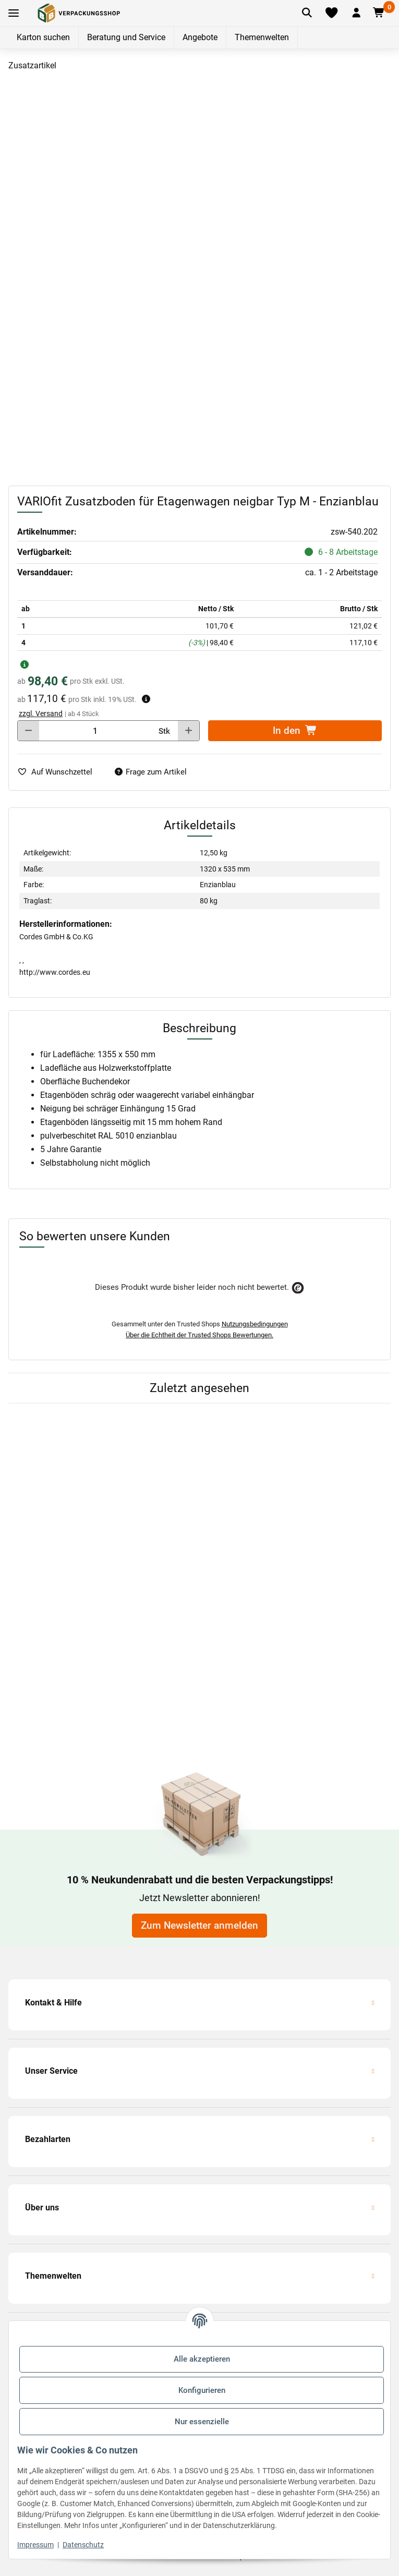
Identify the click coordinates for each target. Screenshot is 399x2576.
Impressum (35, 2545)
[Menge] (95, 731)
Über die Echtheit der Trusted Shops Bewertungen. (199, 1335)
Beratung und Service (126, 37)
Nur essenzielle (202, 2421)
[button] (356, 13)
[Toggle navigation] (13, 13)
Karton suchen (43, 37)
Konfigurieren (201, 2390)
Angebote (200, 37)
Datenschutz (83, 2545)
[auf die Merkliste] (59, 772)
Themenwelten (262, 37)
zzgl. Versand (41, 713)
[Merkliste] (331, 13)
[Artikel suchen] (306, 13)
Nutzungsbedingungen (255, 1324)
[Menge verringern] (28, 731)
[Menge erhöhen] (188, 731)
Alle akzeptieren (202, 2359)
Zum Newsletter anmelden (199, 1925)
